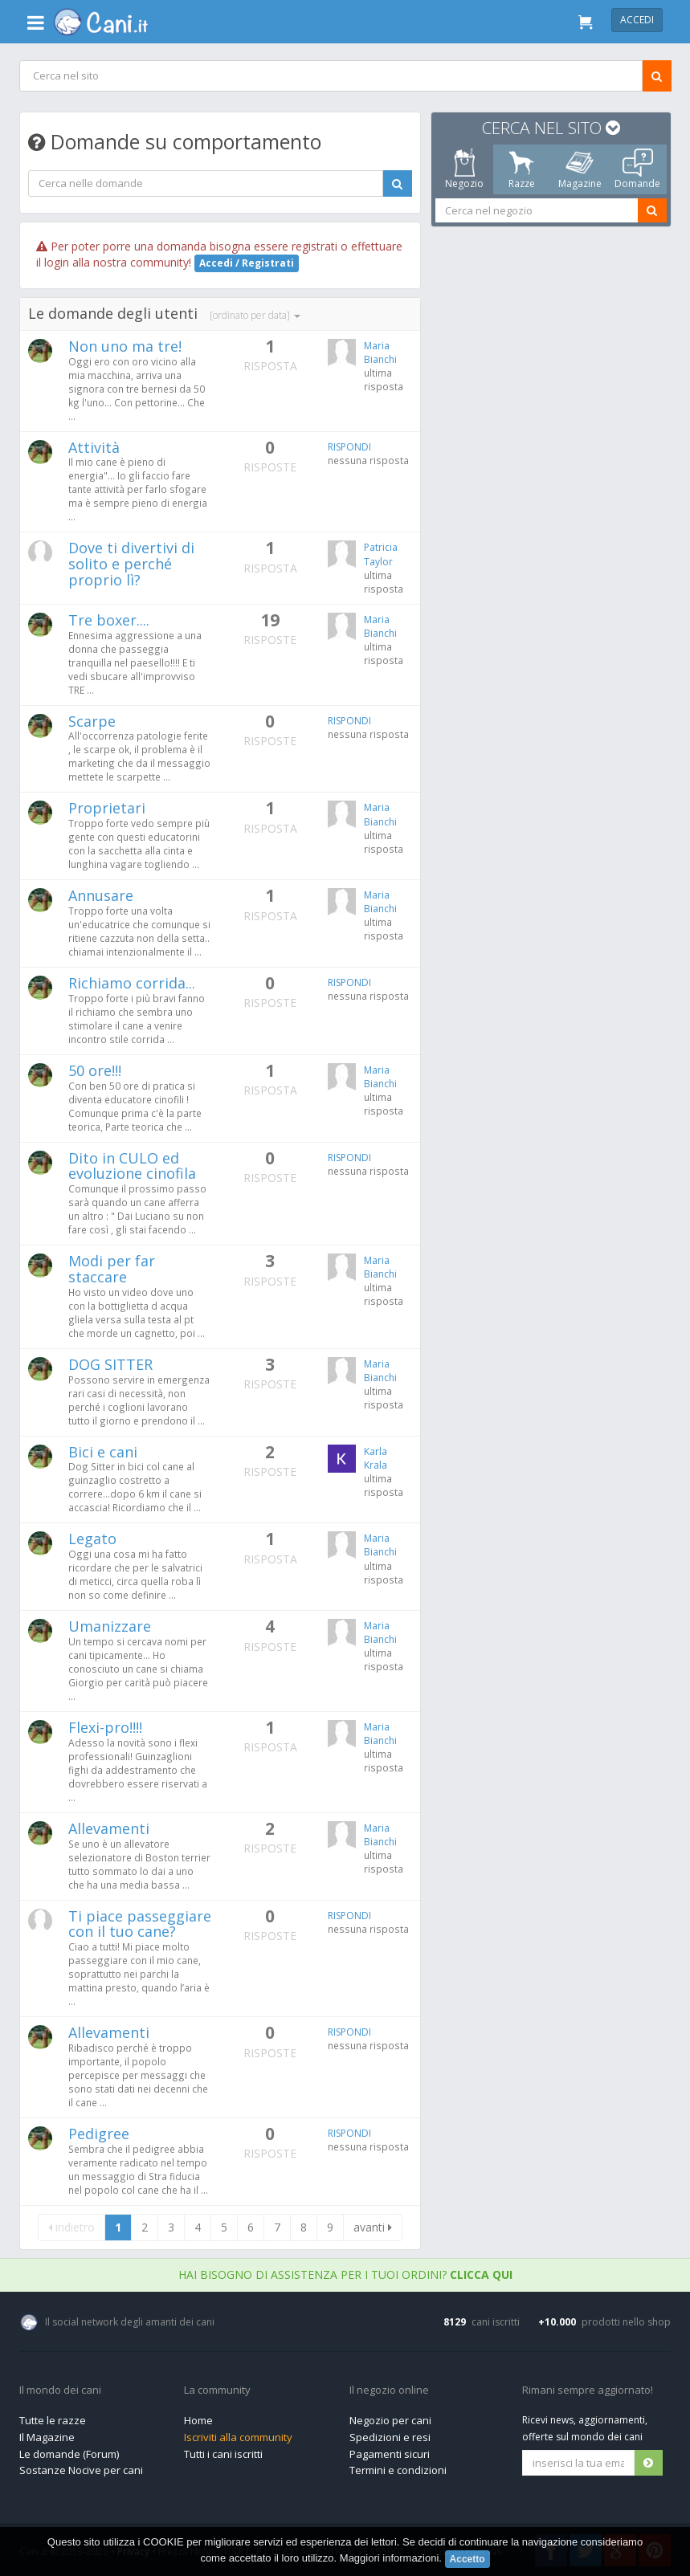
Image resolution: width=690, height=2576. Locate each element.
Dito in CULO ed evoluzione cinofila (132, 1166)
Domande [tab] (637, 169)
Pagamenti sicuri (389, 2454)
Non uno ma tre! (125, 346)
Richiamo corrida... (131, 982)
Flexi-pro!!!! (105, 1727)
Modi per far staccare (111, 1268)
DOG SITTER (110, 1364)
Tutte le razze (52, 2420)
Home (198, 2420)
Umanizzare (109, 1626)
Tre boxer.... (108, 620)
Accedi (637, 19)
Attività (94, 447)
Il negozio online (389, 2390)
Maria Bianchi (380, 352)
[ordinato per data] (255, 315)
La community (217, 2390)
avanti (372, 2227)
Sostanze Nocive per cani (81, 2470)
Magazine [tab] (579, 169)
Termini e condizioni (398, 2470)
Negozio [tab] (463, 169)
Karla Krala (375, 1458)
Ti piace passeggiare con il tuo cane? (139, 1924)
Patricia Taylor (381, 554)
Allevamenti (108, 1828)
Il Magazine (47, 2437)
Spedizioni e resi (390, 2437)
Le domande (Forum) (69, 2454)
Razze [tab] (522, 169)
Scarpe (92, 721)
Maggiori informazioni (389, 2560)
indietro (71, 2227)
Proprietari (106, 807)
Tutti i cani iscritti (223, 2454)
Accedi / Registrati (246, 263)
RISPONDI (349, 447)
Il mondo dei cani (60, 2390)
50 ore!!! (94, 1070)
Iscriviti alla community (238, 2437)
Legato (92, 1538)
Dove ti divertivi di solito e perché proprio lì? (131, 563)
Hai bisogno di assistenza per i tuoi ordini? (345, 2274)
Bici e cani (102, 1451)
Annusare (100, 895)
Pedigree (98, 2133)
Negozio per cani (390, 2420)
